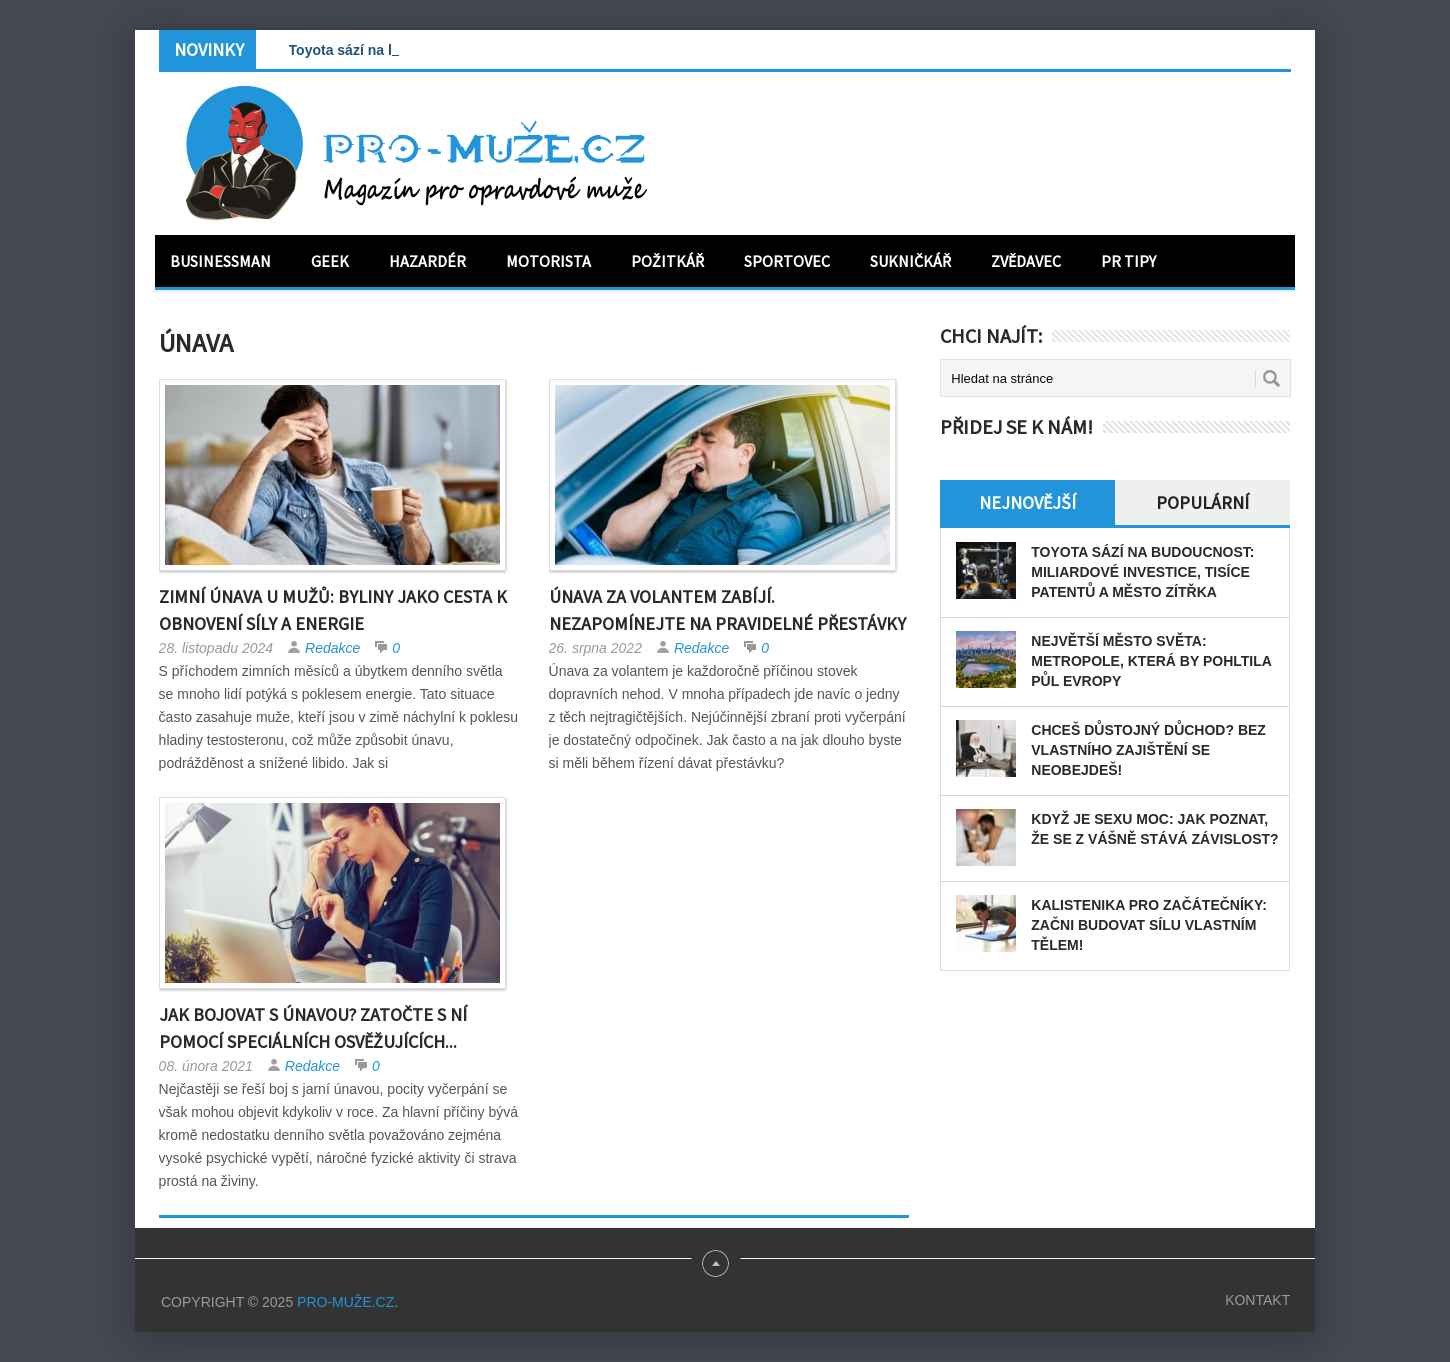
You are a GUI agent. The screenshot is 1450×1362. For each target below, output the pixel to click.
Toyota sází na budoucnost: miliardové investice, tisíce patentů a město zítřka (1142, 572)
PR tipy (1128, 261)
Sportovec (787, 261)
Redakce (332, 648)
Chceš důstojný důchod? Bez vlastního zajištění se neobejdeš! (1148, 750)
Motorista (548, 261)
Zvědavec (1026, 261)
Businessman (220, 261)
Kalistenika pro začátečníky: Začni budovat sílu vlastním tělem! (1149, 925)
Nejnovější (1027, 502)
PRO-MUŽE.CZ (345, 1302)
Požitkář (667, 261)
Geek (330, 261)
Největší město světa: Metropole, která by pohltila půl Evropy (1151, 661)
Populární (1202, 502)
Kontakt (1257, 1300)
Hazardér (427, 261)
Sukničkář (910, 261)
